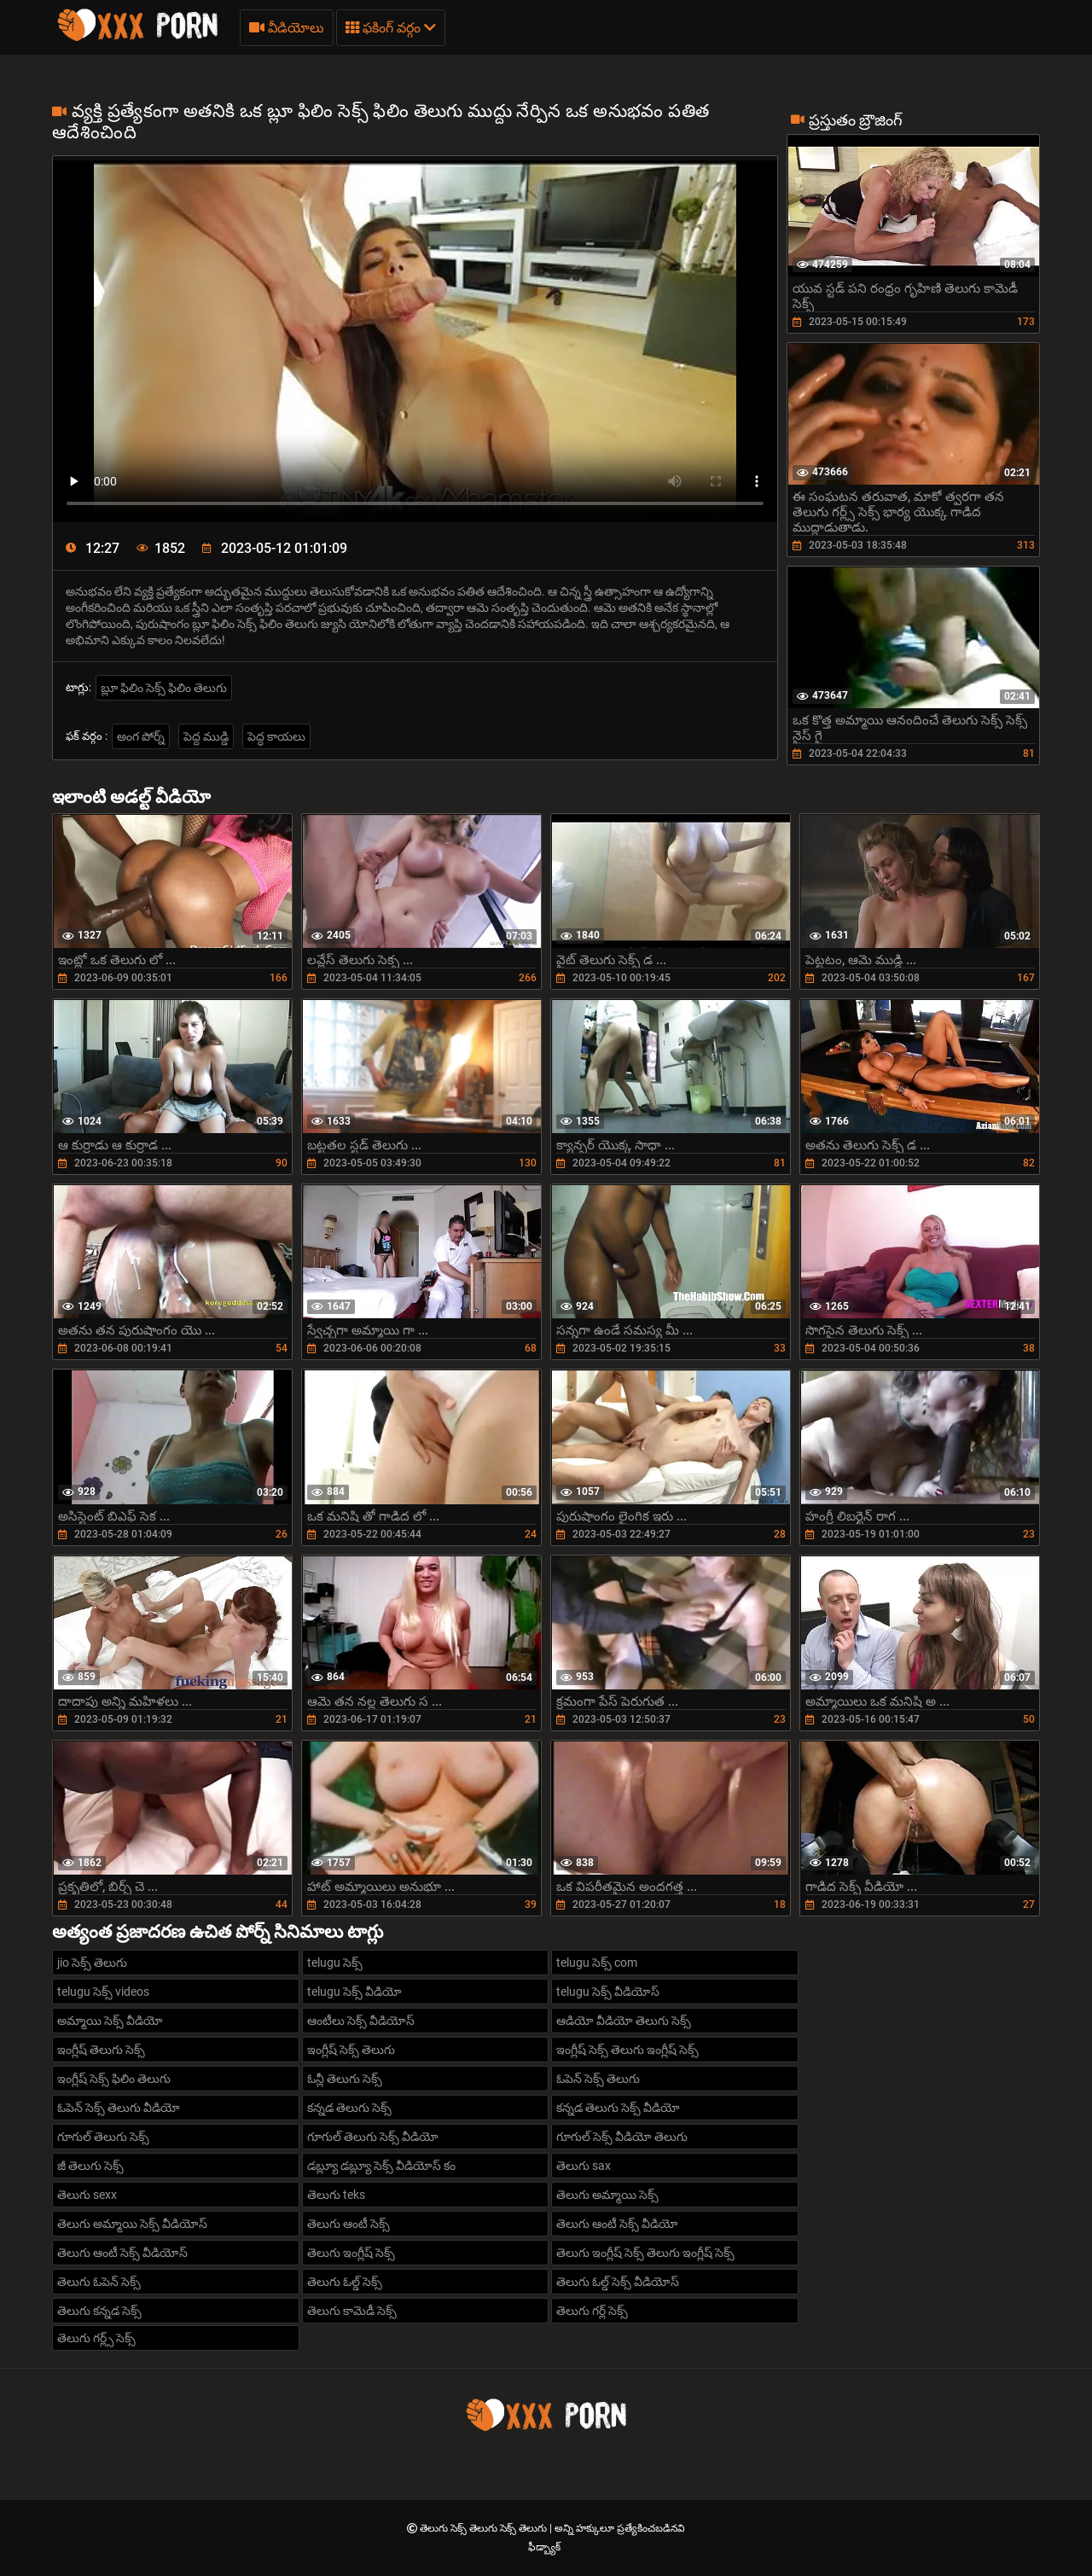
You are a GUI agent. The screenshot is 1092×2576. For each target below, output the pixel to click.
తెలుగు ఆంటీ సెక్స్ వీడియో (617, 2223)
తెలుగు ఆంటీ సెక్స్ (348, 2223)
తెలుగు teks (336, 2194)
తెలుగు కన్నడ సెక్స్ (99, 2310)
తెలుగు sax (583, 2165)
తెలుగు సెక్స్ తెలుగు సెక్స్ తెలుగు (484, 2528)
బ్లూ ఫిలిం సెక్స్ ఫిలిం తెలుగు (164, 688)
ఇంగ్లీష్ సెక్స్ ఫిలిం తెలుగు (114, 2078)
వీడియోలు (286, 28)
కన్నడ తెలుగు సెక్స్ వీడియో (618, 2107)
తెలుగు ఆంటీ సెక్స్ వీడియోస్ (122, 2252)
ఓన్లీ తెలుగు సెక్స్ (344, 2078)
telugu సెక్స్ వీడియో (354, 1991)
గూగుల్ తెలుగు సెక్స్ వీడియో (373, 2136)
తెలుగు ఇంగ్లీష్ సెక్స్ (351, 2252)
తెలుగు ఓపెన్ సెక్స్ (99, 2281)
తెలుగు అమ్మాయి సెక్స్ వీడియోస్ (132, 2223)
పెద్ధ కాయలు (276, 736)
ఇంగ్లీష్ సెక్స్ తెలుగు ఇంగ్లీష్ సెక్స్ (627, 2049)
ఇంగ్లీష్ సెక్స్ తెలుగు (351, 2049)
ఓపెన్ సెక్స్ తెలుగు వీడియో (118, 2107)
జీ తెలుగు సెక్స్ (90, 2165)
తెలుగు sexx (87, 2194)
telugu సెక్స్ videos (103, 1991)
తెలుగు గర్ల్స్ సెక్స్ (96, 2338)
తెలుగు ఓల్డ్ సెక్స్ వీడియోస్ (617, 2281)
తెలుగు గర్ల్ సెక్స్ (592, 2310)
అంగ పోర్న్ (141, 736)
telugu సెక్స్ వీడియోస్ (607, 1991)
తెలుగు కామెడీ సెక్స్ (352, 2310)
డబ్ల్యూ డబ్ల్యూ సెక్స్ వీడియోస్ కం (381, 2165)
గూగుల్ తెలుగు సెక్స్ (103, 2136)
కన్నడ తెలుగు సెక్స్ (349, 2107)
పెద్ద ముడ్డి (206, 736)
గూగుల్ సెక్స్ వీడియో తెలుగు (622, 2136)
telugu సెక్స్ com (596, 1962)
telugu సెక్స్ (335, 1962)
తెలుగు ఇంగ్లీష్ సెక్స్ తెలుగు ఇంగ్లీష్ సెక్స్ (645, 2252)
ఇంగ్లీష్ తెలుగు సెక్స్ (101, 2049)
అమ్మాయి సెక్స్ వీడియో (110, 2020)
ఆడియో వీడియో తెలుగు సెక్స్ (623, 2020)
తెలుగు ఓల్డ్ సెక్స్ (344, 2281)
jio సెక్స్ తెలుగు (92, 1962)
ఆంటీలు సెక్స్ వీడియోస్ (361, 2020)
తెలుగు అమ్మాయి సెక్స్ (607, 2194)
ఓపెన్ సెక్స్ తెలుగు (598, 2078)
